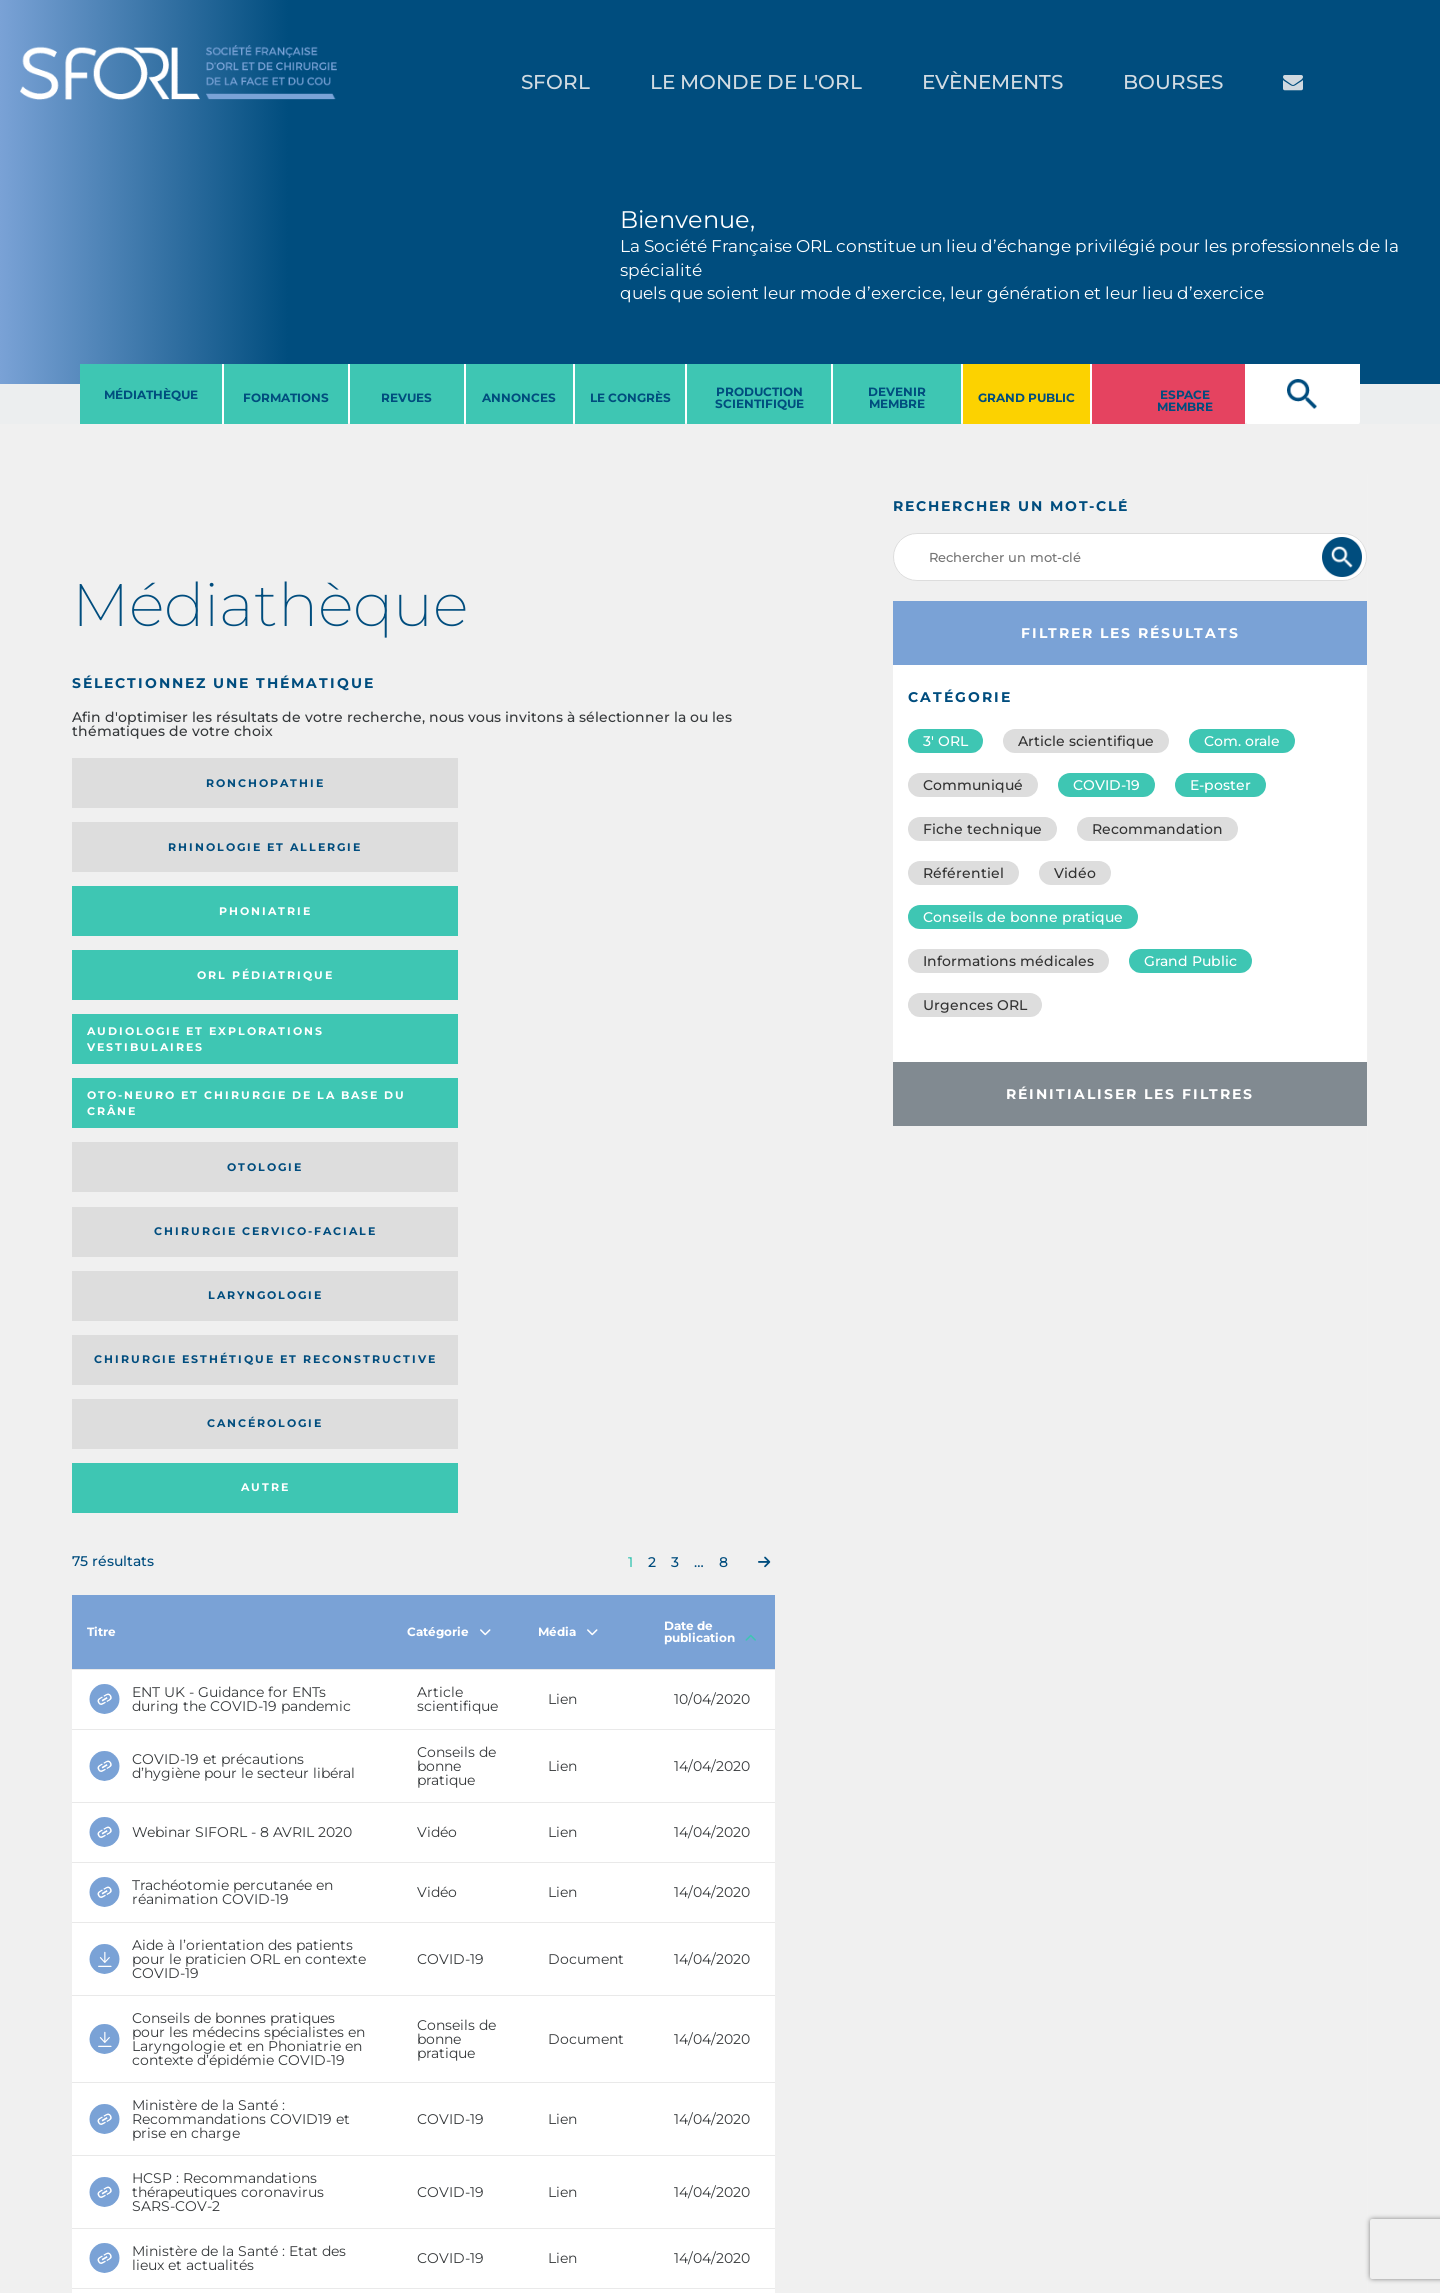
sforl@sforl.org (364, 2170)
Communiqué (973, 785)
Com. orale (1242, 741)
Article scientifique (1086, 741)
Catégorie (449, 1098)
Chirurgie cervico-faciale (655, 861)
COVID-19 (1106, 785)
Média (568, 1098)
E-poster (1220, 785)
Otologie (504, 862)
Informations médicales (1008, 961)
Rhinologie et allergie (321, 783)
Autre (679, 948)
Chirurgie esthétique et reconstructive (328, 947)
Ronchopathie (152, 783)
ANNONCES (519, 397)
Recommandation (1157, 829)
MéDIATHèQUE (151, 394)
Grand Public (1190, 961)
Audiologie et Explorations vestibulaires (145, 861)
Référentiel (963, 873)
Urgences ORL (975, 1005)
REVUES (406, 397)
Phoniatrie (504, 783)
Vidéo (1075, 873)
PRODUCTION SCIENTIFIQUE (759, 397)
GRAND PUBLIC (1026, 397)
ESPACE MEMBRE (1185, 400)
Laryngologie (152, 948)
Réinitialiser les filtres (1130, 1094)
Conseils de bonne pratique (1023, 917)
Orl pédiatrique (665, 783)
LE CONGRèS (630, 397)
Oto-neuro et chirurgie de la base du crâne (319, 862)
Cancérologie (504, 948)
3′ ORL (945, 741)
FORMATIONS (286, 397)
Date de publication (710, 1098)
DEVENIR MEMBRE (897, 397)
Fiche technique (982, 829)
